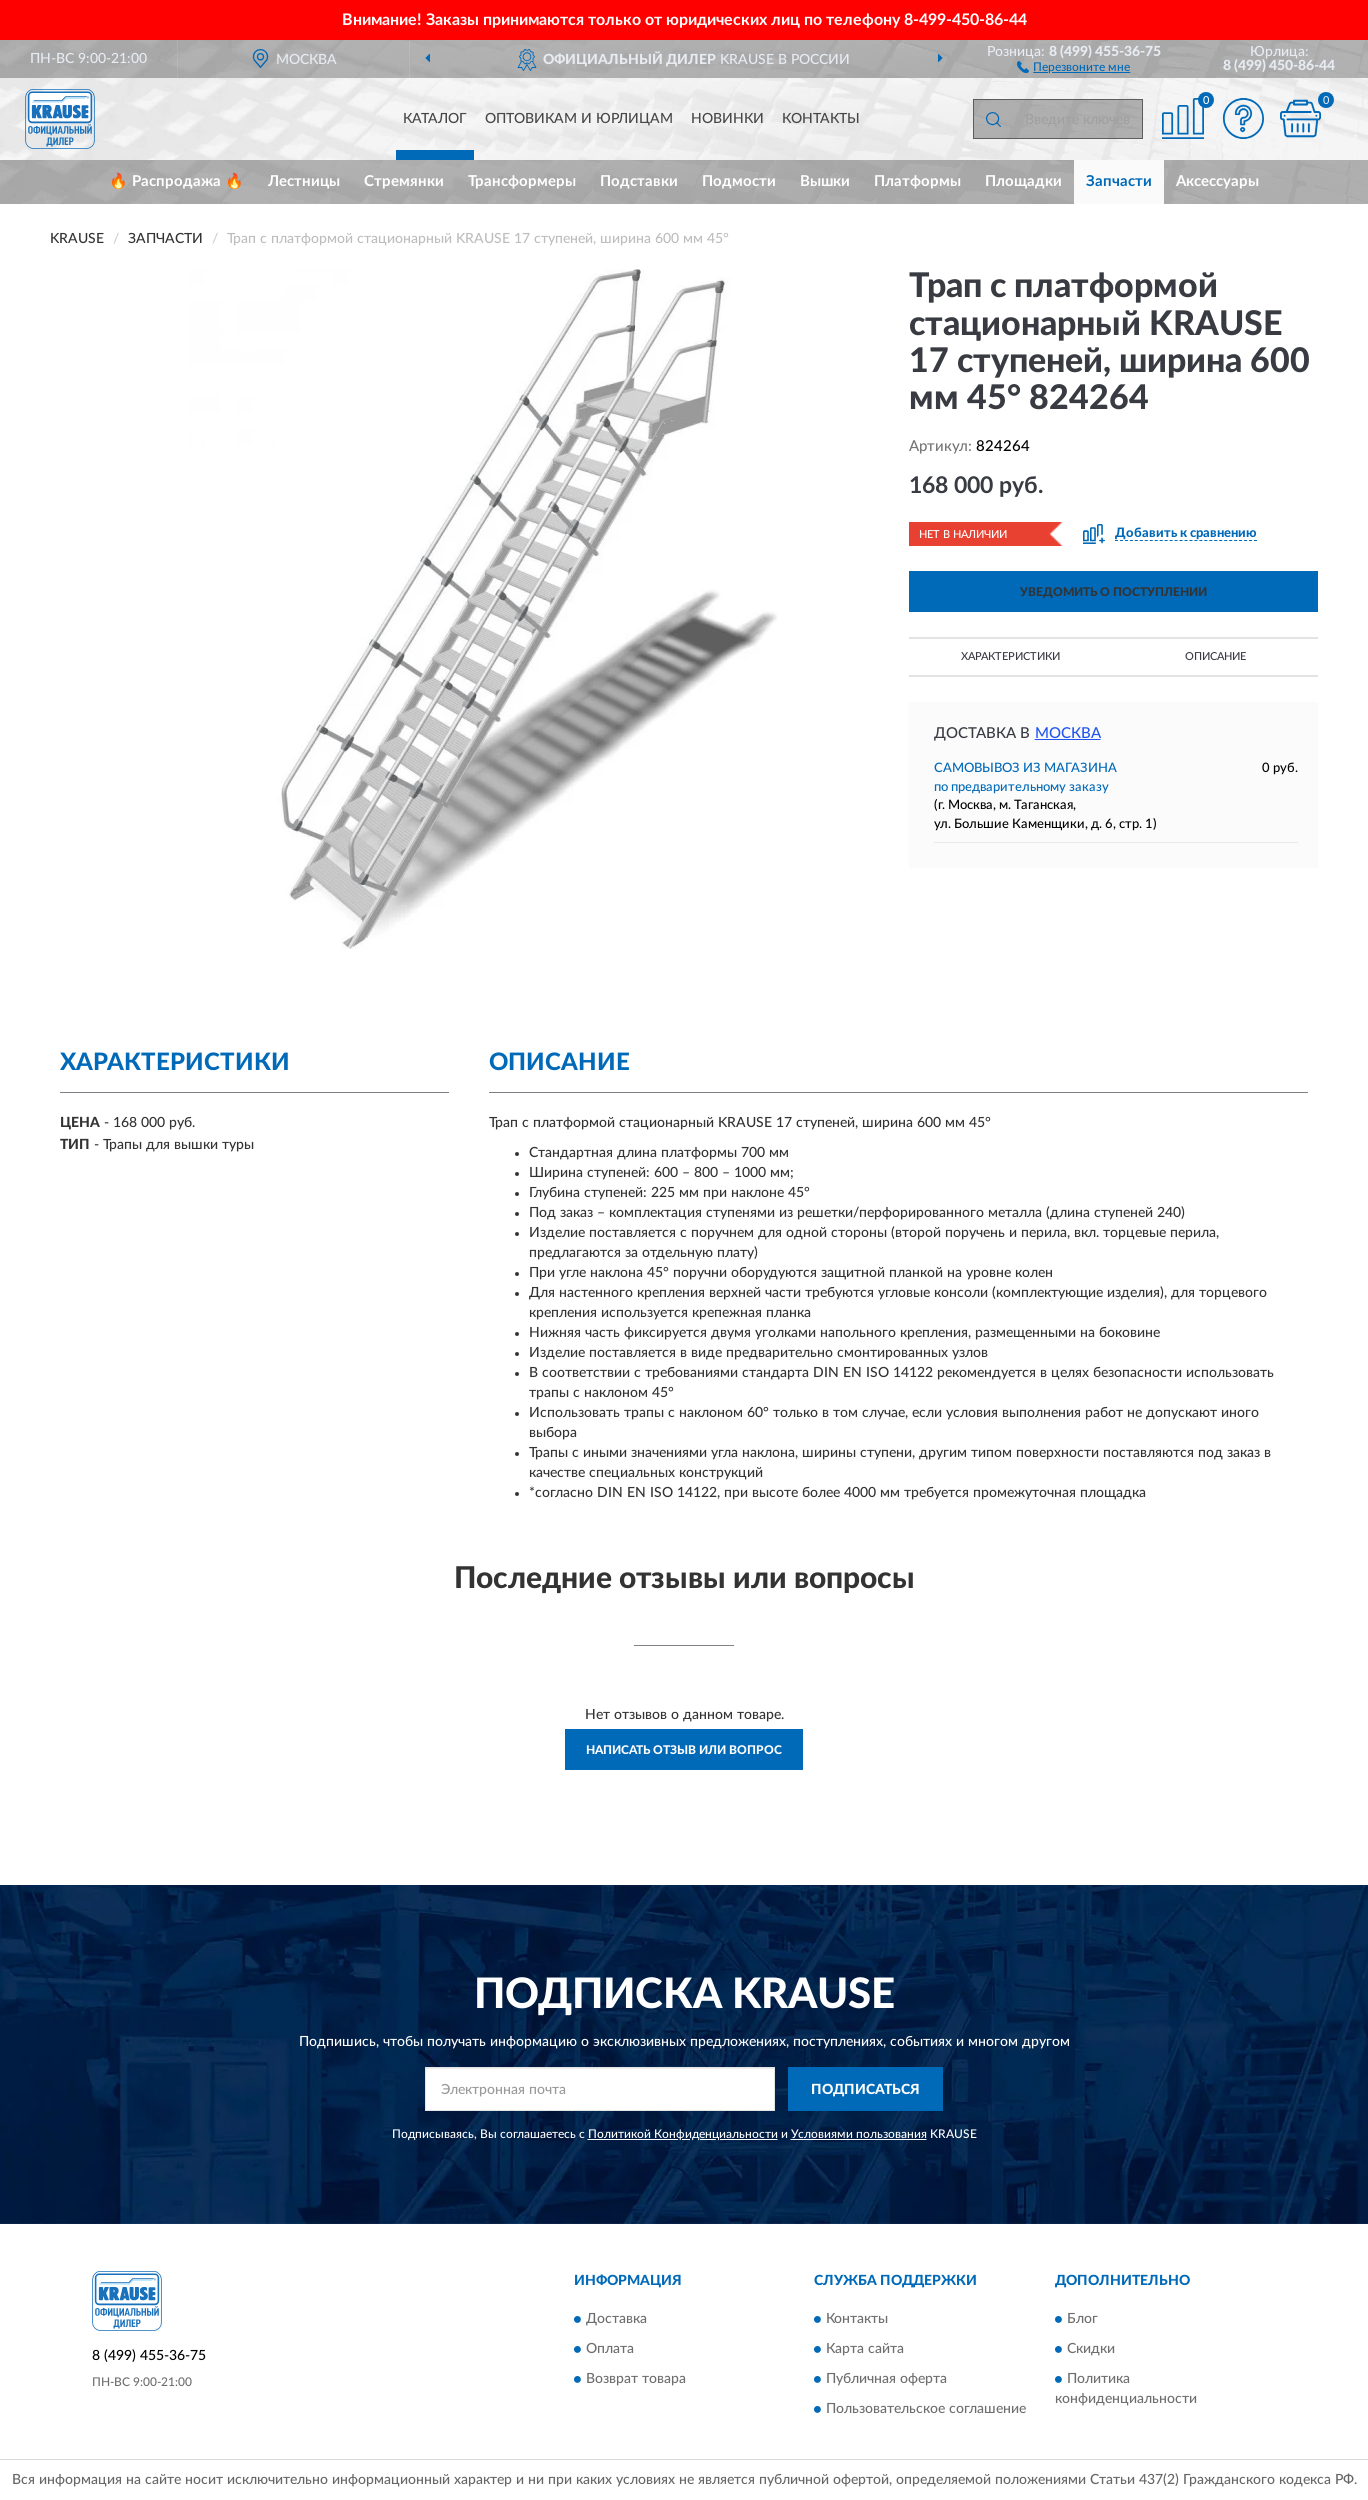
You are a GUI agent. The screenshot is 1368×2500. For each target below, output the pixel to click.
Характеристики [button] (1010, 656)
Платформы (917, 181)
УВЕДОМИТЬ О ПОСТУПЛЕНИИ (1113, 592)
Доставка (616, 2319)
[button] (1073, 66)
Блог (1082, 2319)
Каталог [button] (435, 119)
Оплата (610, 2349)
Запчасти (1119, 181)
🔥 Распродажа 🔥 (176, 181)
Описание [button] (1215, 656)
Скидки (1091, 2349)
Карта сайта (865, 2349)
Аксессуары (1217, 181)
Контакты (821, 119)
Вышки (825, 181)
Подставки (639, 181)
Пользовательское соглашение (926, 2409)
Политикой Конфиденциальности (683, 2134)
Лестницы (304, 181)
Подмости (739, 181)
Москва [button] (1068, 733)
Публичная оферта (886, 2379)
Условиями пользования (859, 2134)
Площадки (1023, 181)
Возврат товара (636, 2379)
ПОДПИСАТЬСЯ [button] (865, 2090)
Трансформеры (522, 181)
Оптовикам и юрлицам (579, 119)
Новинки (727, 119)
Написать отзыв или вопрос (684, 1750)
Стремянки (404, 181)
